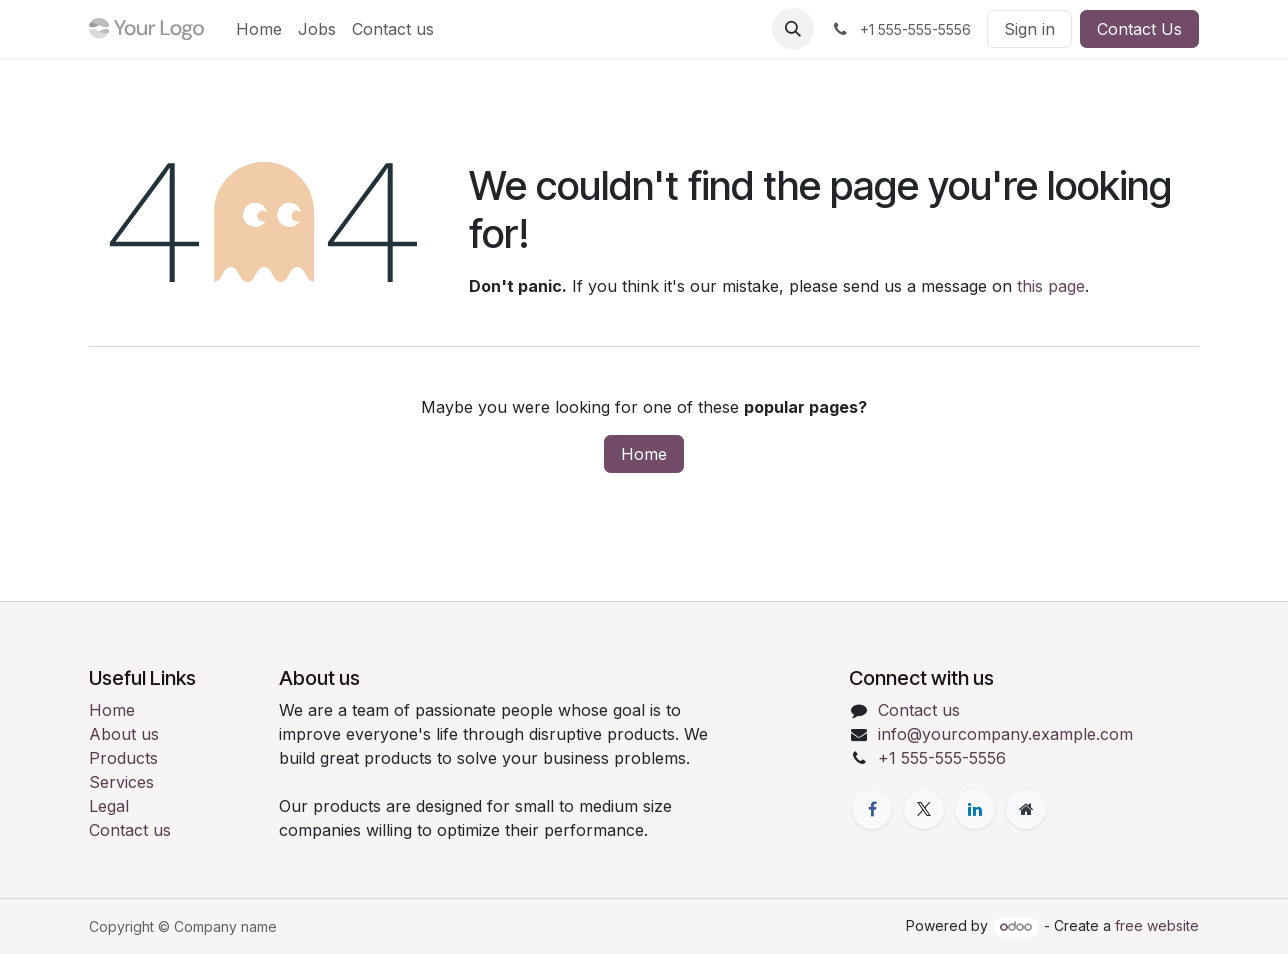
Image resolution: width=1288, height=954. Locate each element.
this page (1051, 286)
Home (644, 454)
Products (123, 758)
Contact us (130, 830)
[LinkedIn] (975, 809)
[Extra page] (1026, 809)
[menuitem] (259, 29)
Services (121, 782)
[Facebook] (872, 809)
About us (124, 734)
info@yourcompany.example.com (1005, 734)
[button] (793, 29)
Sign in (1029, 29)
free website (1157, 925)
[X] (924, 809)
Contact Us (1139, 29)
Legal (109, 806)
